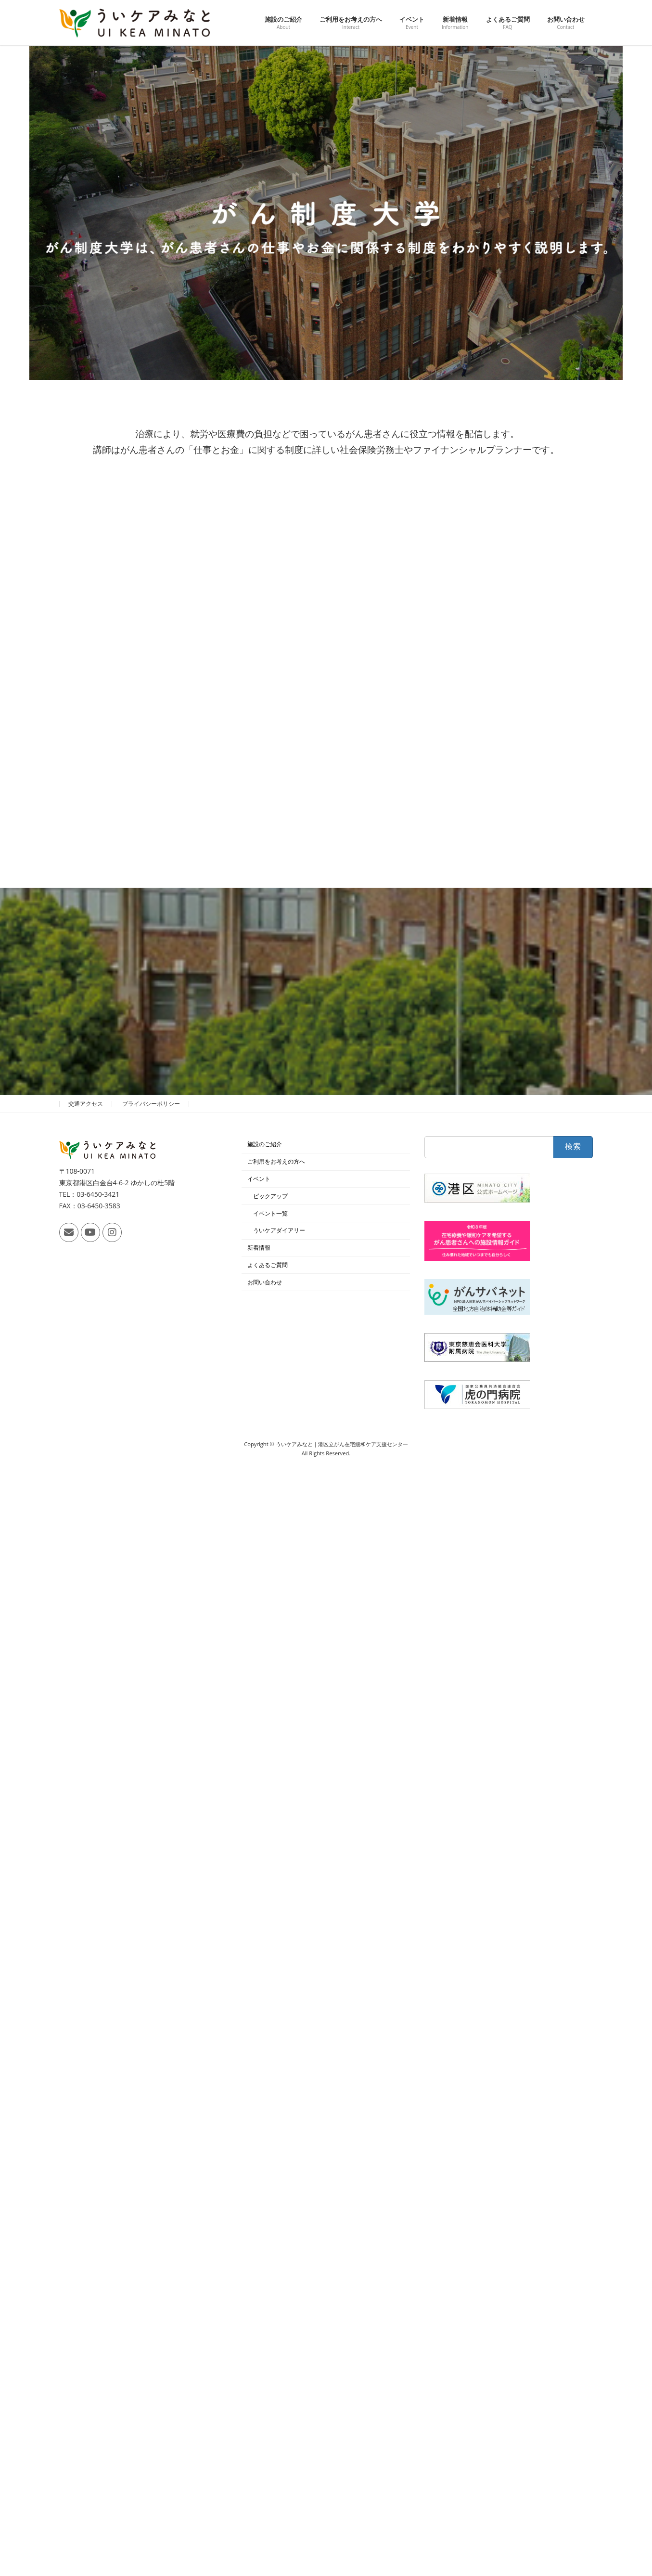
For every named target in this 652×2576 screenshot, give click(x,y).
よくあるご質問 (267, 1265)
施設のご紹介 (264, 1144)
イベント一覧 (270, 1213)
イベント (258, 1179)
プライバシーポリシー (151, 1104)
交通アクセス (85, 1104)
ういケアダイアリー (279, 1231)
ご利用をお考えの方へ (276, 1161)
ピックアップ (270, 1196)
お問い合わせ (264, 1282)
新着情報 (258, 1247)
